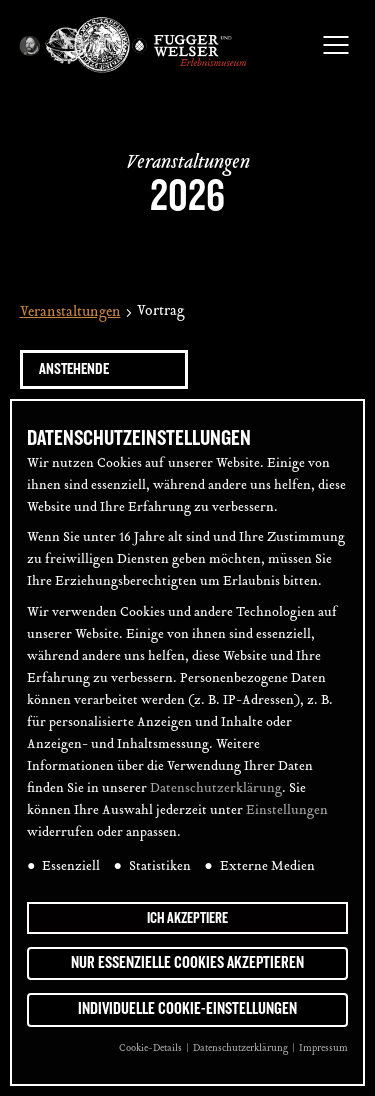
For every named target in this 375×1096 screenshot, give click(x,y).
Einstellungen (287, 811)
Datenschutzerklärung (216, 789)
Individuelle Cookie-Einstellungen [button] (187, 1009)
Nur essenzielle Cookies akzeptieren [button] (187, 963)
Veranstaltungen (70, 313)
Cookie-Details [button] (151, 1048)
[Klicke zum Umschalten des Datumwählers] (104, 369)
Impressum (323, 1048)
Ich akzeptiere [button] (187, 918)
